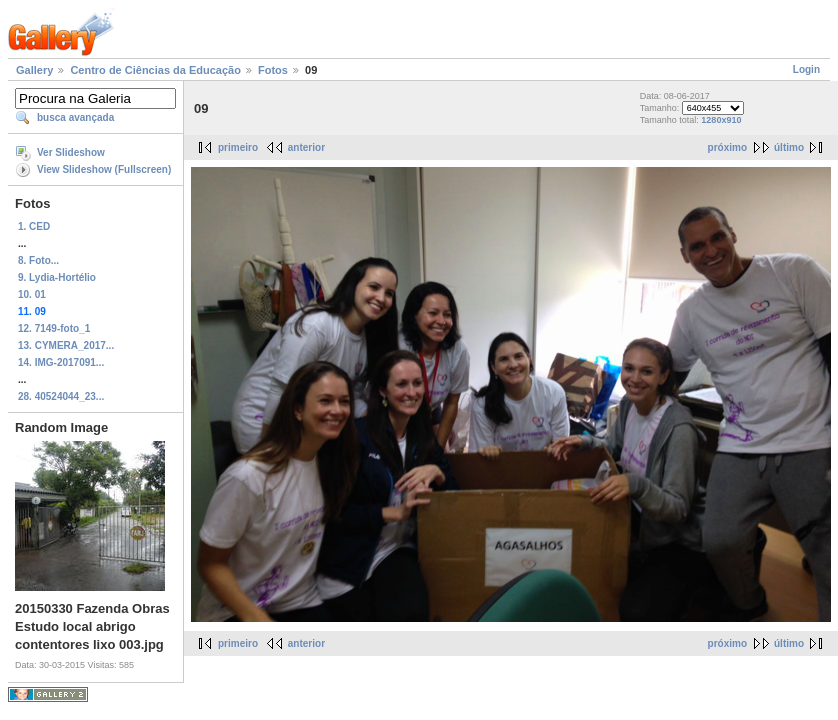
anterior (306, 147)
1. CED (34, 226)
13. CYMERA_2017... (66, 345)
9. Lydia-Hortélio (57, 277)
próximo (727, 147)
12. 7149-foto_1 (54, 328)
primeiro (238, 147)
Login (806, 69)
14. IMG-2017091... (61, 362)
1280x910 (721, 120)
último (789, 147)
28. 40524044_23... (61, 396)
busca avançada (75, 117)
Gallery (34, 70)
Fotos (273, 70)
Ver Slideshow (71, 152)
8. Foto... (38, 260)
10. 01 (32, 294)
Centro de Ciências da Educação (155, 70)
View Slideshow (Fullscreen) (104, 169)
